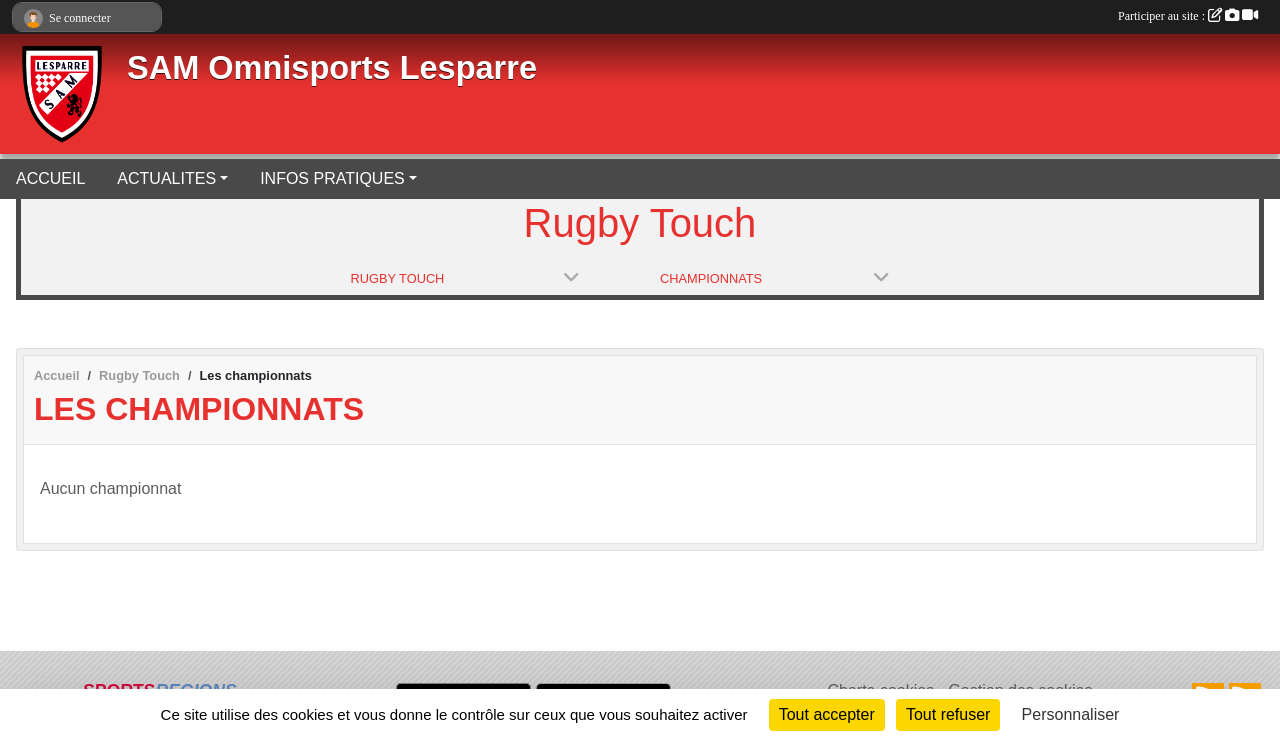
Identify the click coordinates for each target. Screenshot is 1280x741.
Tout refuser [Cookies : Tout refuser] (948, 714)
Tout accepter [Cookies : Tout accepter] (827, 714)
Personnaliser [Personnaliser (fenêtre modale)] (1071, 714)
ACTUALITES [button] (166, 178)
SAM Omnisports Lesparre (332, 68)
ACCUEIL (50, 178)
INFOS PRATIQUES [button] (332, 178)
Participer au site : (1188, 16)
